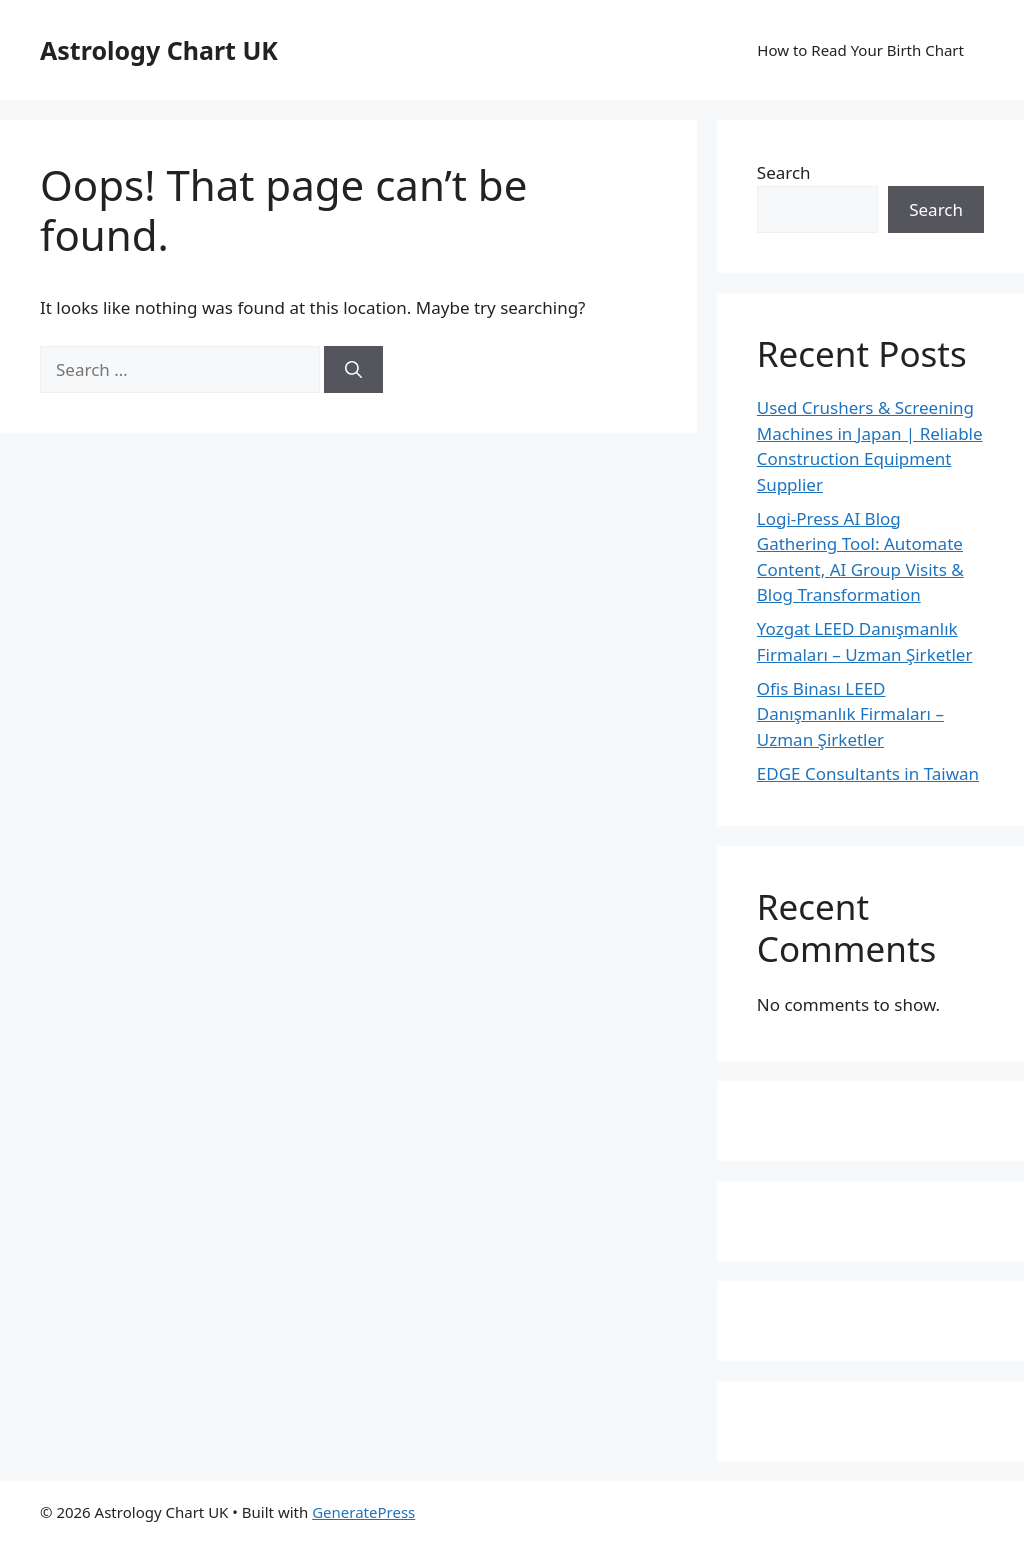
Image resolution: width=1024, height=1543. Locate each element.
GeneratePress (363, 1512)
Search (784, 172)
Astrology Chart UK (159, 50)
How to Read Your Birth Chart (860, 50)
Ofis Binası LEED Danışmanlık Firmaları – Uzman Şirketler (850, 714)
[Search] (353, 370)
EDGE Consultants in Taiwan (868, 773)
